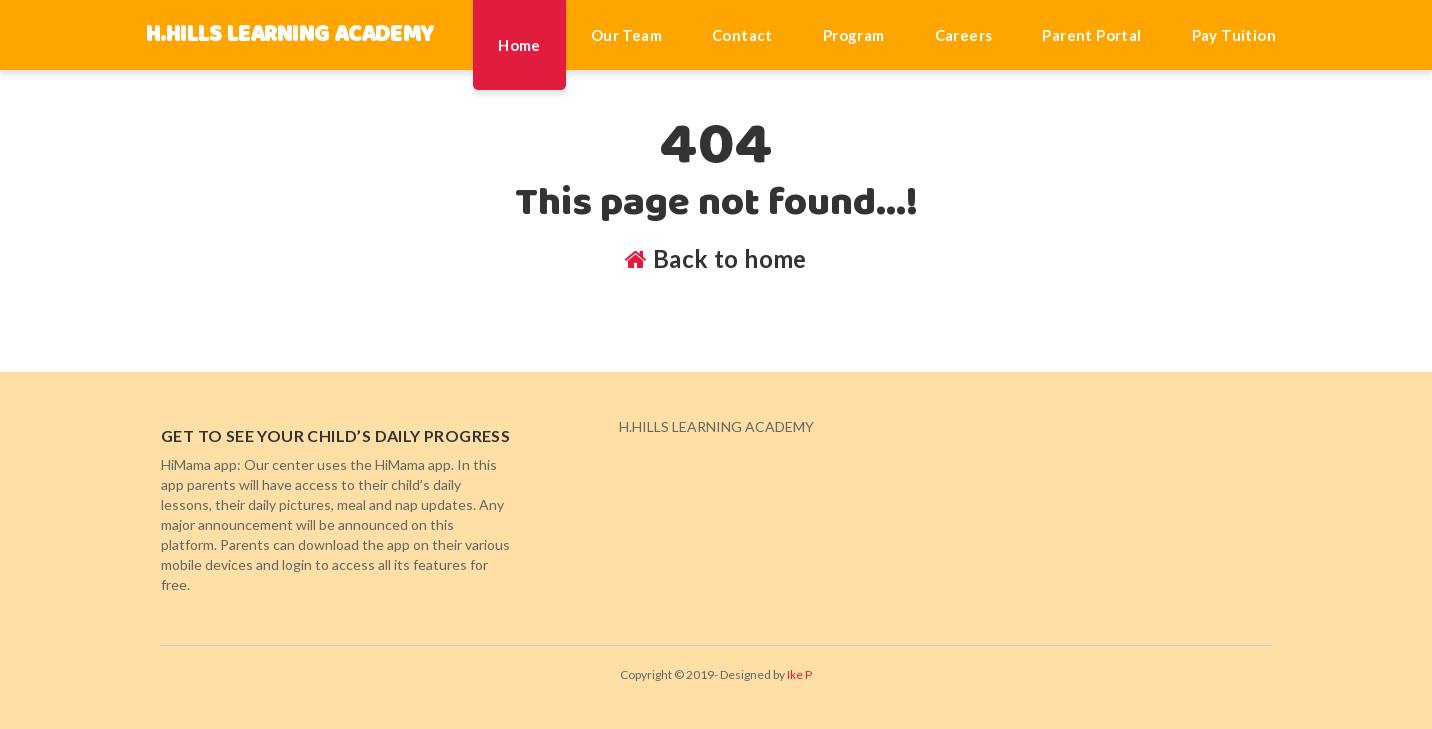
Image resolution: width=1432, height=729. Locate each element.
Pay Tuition (1234, 35)
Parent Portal (1091, 35)
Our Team (626, 35)
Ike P (799, 674)
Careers (964, 35)
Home (519, 45)
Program (854, 35)
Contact (742, 35)
